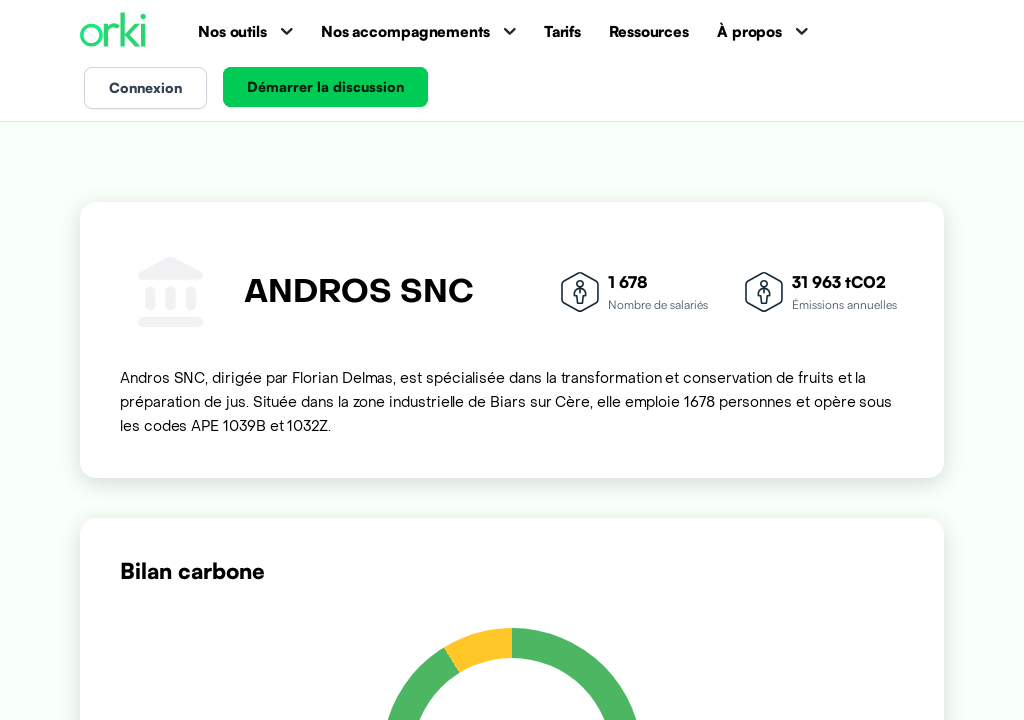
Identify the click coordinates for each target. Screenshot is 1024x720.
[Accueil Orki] (113, 31)
